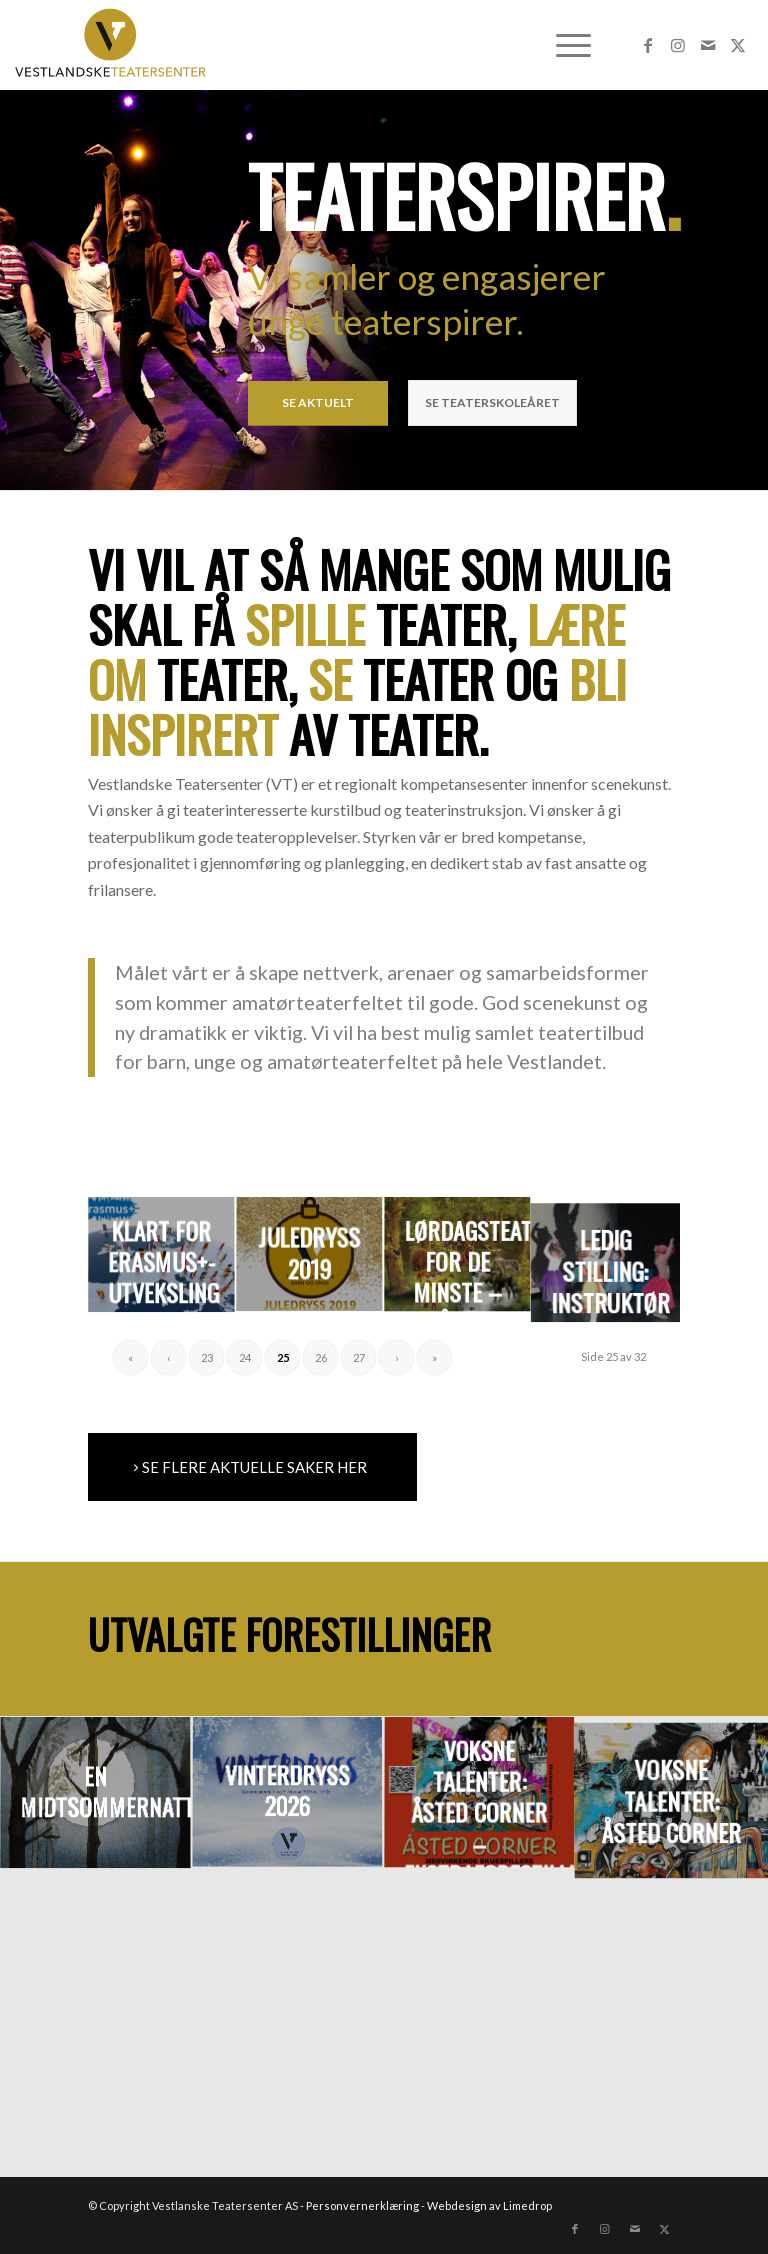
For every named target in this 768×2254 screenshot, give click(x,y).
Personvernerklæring (362, 2205)
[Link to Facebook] (648, 45)
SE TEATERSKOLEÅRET (492, 402)
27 (359, 1357)
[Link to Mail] (708, 45)
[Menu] (563, 45)
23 (207, 1357)
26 (321, 1357)
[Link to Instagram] (678, 45)
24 (245, 1357)
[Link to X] (738, 45)
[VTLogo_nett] (115, 45)
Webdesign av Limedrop (489, 2205)
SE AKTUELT (318, 402)
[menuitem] (563, 45)
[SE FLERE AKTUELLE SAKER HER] (252, 1467)
